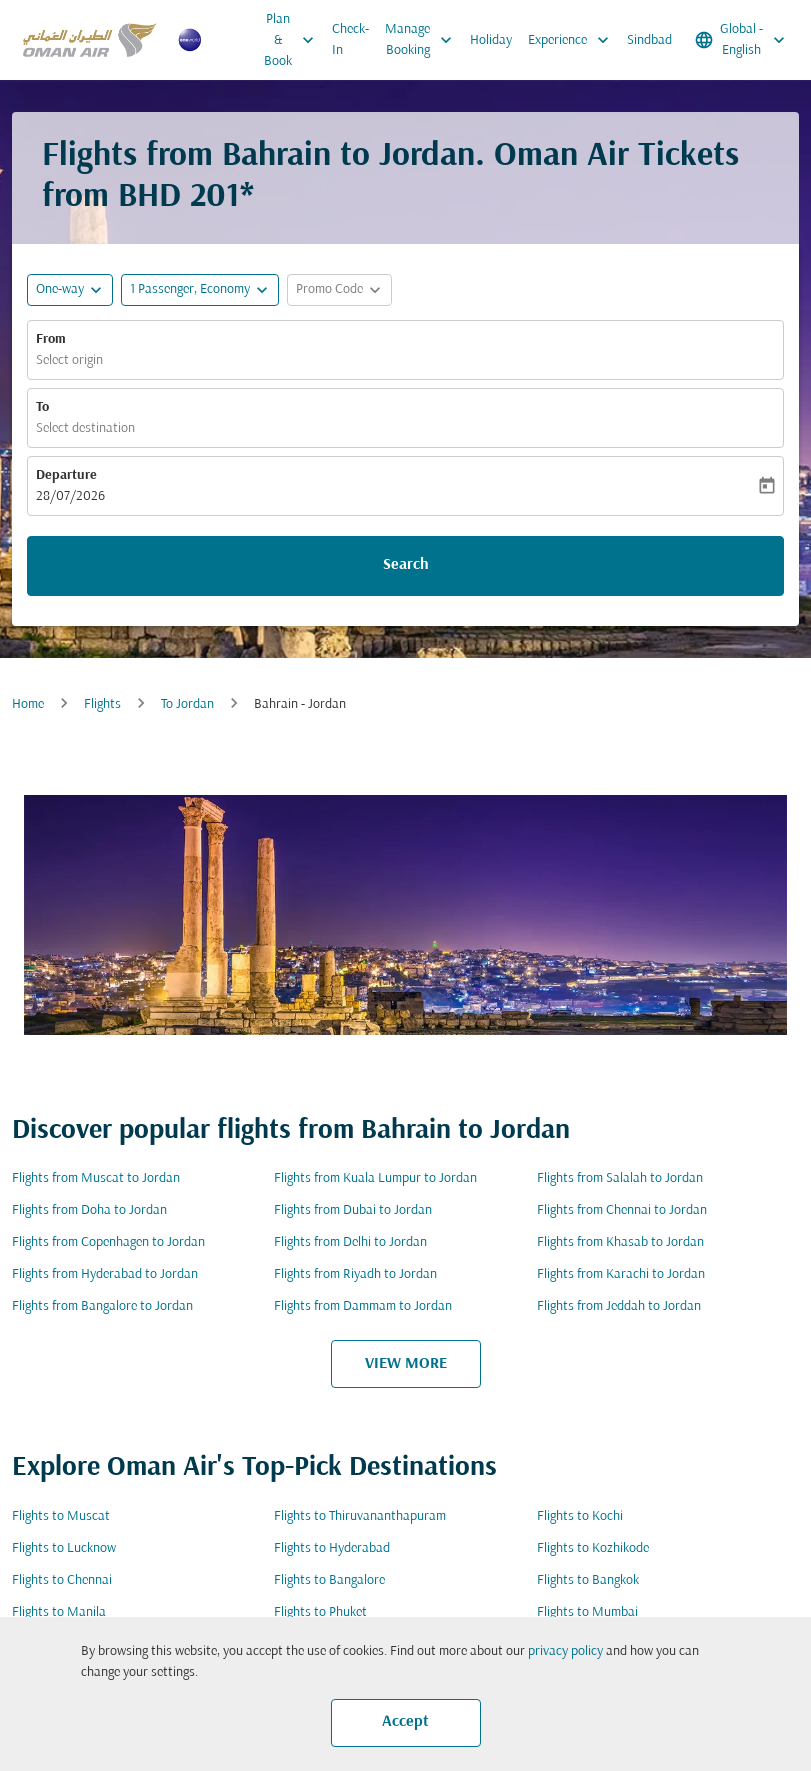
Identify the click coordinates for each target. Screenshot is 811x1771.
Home (28, 704)
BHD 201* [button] (186, 197)
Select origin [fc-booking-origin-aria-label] (69, 360)
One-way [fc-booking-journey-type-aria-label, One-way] (60, 289)
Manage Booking (423, 40)
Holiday (491, 40)
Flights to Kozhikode (593, 1548)
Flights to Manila (59, 1612)
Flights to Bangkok (588, 1580)
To (42, 407)
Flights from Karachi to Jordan (621, 1274)
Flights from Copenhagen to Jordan (108, 1242)
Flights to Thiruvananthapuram (360, 1516)
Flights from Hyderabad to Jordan (105, 1274)
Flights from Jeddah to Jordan (619, 1306)
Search (406, 565)
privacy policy (565, 1651)
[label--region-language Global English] (741, 40)
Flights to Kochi (580, 1516)
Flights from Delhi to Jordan (350, 1242)
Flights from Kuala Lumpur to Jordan (375, 1178)
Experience (573, 40)
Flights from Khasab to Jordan (620, 1242)
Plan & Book (294, 40)
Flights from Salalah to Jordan (620, 1178)
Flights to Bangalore (329, 1580)
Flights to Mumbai (587, 1612)
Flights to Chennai (62, 1580)
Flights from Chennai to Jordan (622, 1210)
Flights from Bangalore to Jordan (102, 1306)
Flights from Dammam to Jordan (363, 1306)
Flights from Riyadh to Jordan (355, 1274)
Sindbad (649, 40)
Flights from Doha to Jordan (89, 1210)
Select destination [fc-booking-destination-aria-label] (85, 428)
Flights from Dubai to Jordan (353, 1210)
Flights (102, 704)
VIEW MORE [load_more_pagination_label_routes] (406, 1364)
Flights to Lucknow (64, 1548)
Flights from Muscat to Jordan (96, 1178)
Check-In (350, 40)
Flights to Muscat (61, 1516)
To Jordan (187, 704)
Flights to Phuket (320, 1612)
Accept (405, 1722)
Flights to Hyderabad (332, 1548)
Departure (66, 475)
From (51, 339)
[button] (200, 290)
